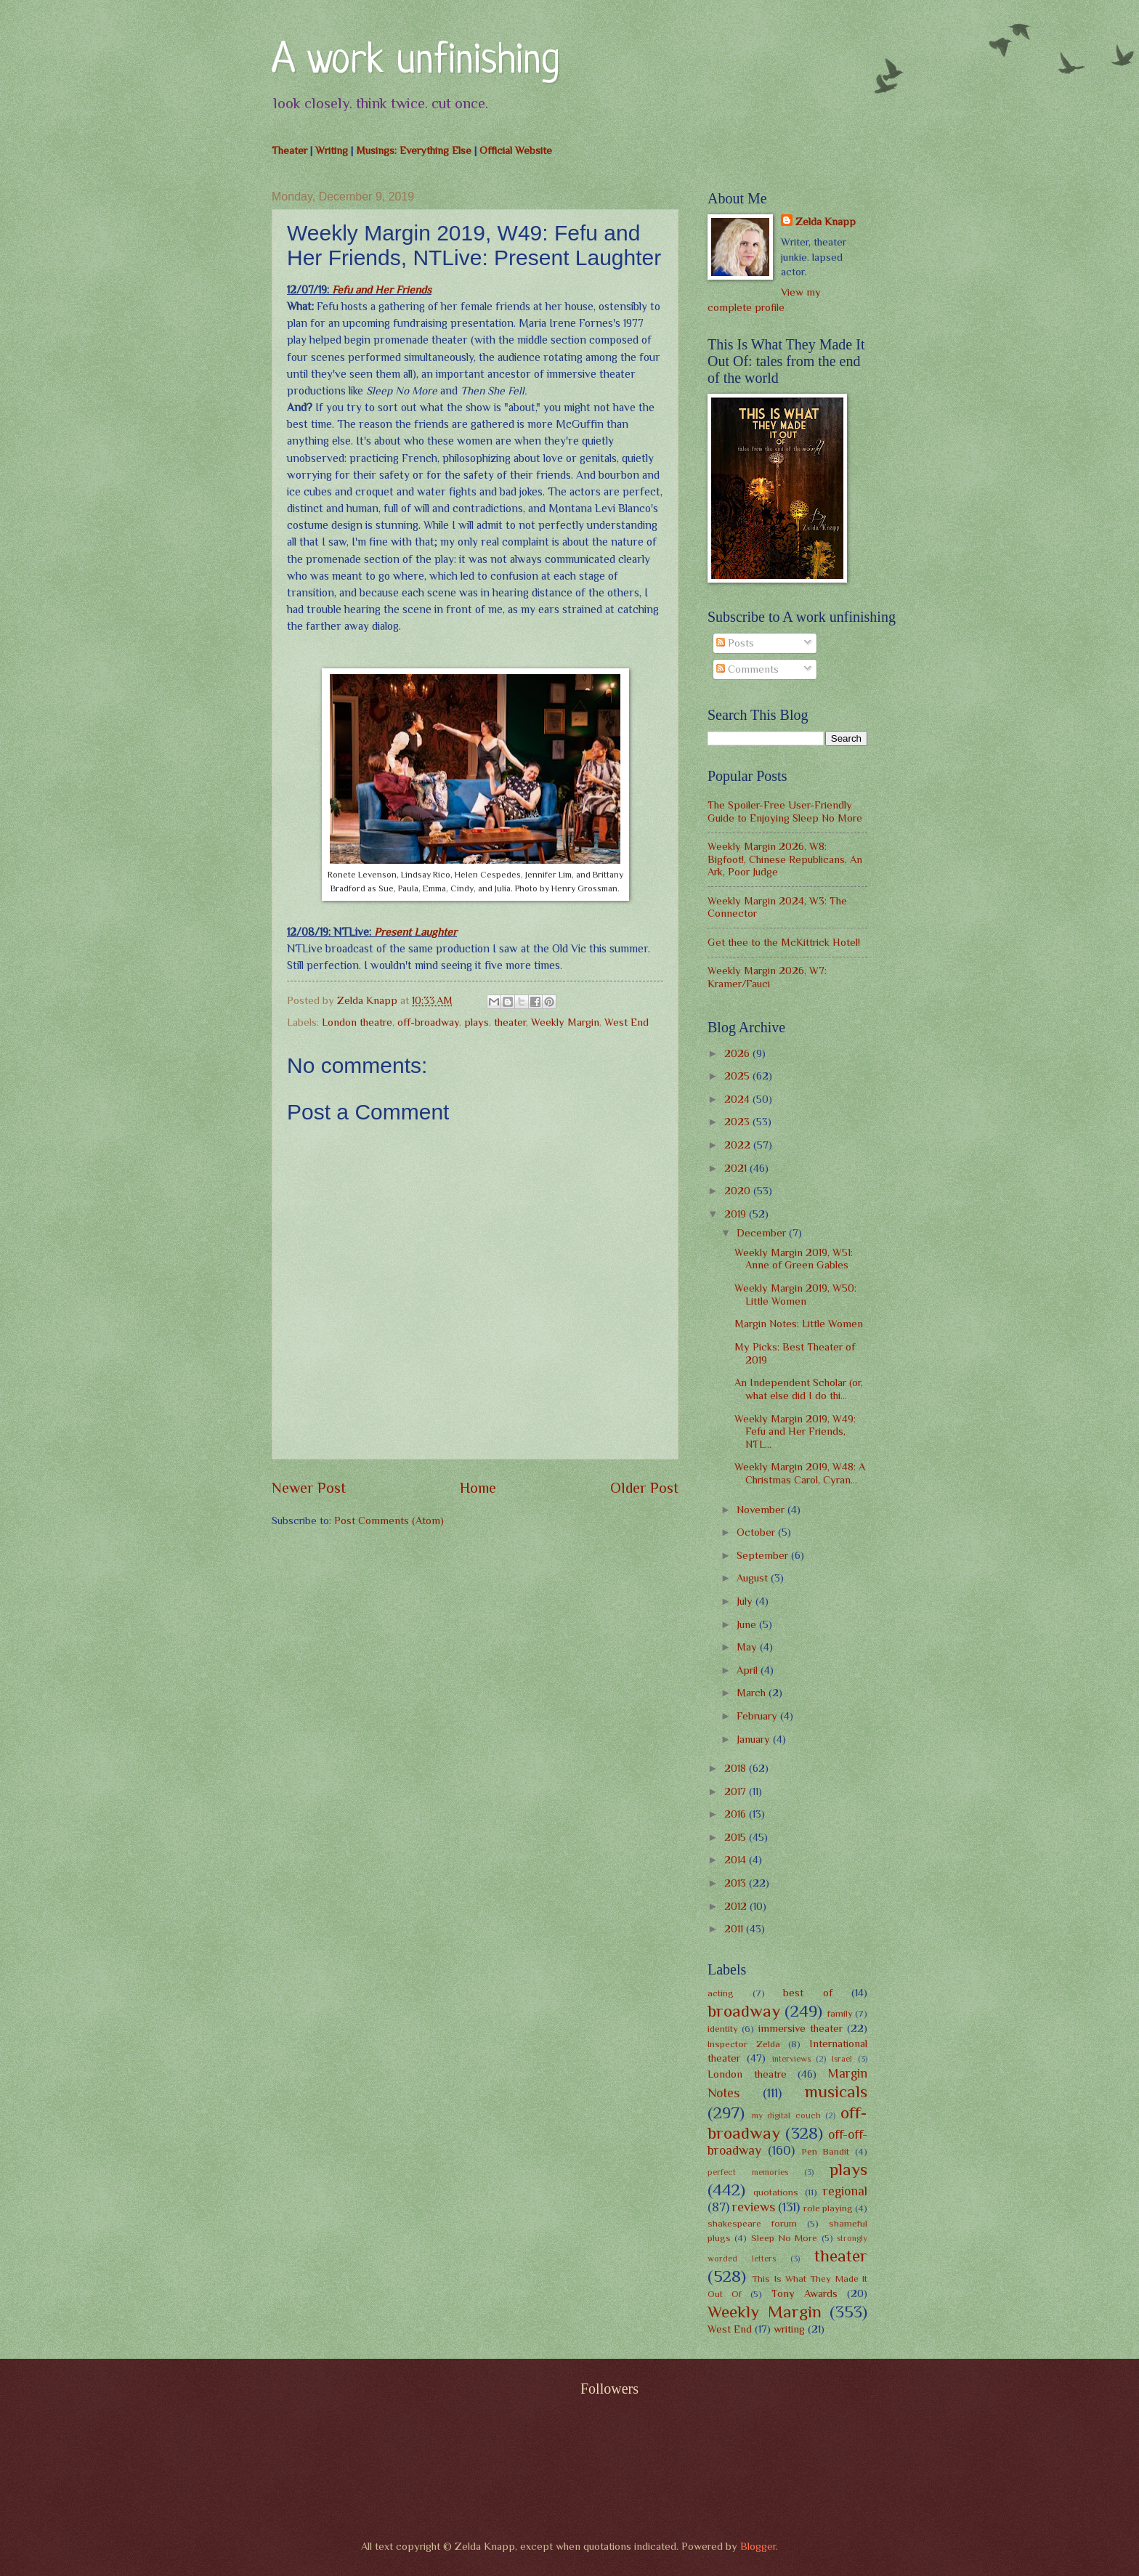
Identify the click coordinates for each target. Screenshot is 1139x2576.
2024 (738, 1099)
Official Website (515, 150)
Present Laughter (415, 932)
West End (626, 1022)
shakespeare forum (752, 2223)
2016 (736, 1814)
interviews (791, 2059)
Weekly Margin (565, 1022)
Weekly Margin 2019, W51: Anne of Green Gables (793, 1259)
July (746, 1601)
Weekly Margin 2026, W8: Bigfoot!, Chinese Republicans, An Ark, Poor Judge (785, 859)
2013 (736, 1883)
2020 (738, 1190)
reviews (753, 2207)
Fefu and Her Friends (381, 289)
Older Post (644, 1487)
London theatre (357, 1022)
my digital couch (786, 2115)
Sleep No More (784, 2237)
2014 (736, 1860)
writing (789, 2329)
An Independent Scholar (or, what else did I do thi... (798, 1389)
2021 (737, 1168)
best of (807, 1992)
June (748, 1624)
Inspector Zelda (744, 2043)
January (755, 1739)
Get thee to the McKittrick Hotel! (784, 942)
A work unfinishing (416, 61)
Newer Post (309, 1487)
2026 (738, 1053)
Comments (747, 669)
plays (476, 1022)
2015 (736, 1837)
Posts (735, 643)
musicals (836, 2091)
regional (845, 2191)
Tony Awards (804, 2293)
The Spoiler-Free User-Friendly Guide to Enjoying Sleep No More (785, 811)
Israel (842, 2059)
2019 (736, 1214)
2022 (738, 1145)
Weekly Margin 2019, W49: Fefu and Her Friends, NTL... (795, 1431)
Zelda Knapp (825, 221)
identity (723, 2028)
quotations (775, 2192)
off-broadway (428, 1022)
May (748, 1647)
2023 (738, 1121)
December (763, 1233)
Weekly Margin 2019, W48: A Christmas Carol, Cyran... (799, 1473)
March (753, 1692)
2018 (736, 1768)
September (764, 1555)
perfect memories (748, 2172)
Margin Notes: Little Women (798, 1323)
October (757, 1532)
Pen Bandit (825, 2151)
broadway (744, 2010)
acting (721, 1993)
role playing (828, 2208)
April (749, 1670)
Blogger (758, 2546)
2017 (736, 1791)
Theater (289, 150)
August (754, 1578)
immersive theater (800, 2028)
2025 (738, 1076)
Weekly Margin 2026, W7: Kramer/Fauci (767, 977)
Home (478, 1487)
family (840, 2013)
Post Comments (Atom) (389, 1520)
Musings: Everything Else (413, 150)
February (758, 1716)
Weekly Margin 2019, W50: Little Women (795, 1294)
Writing (331, 150)
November (762, 1509)
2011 (735, 1929)
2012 (737, 1906)
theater (510, 1022)
